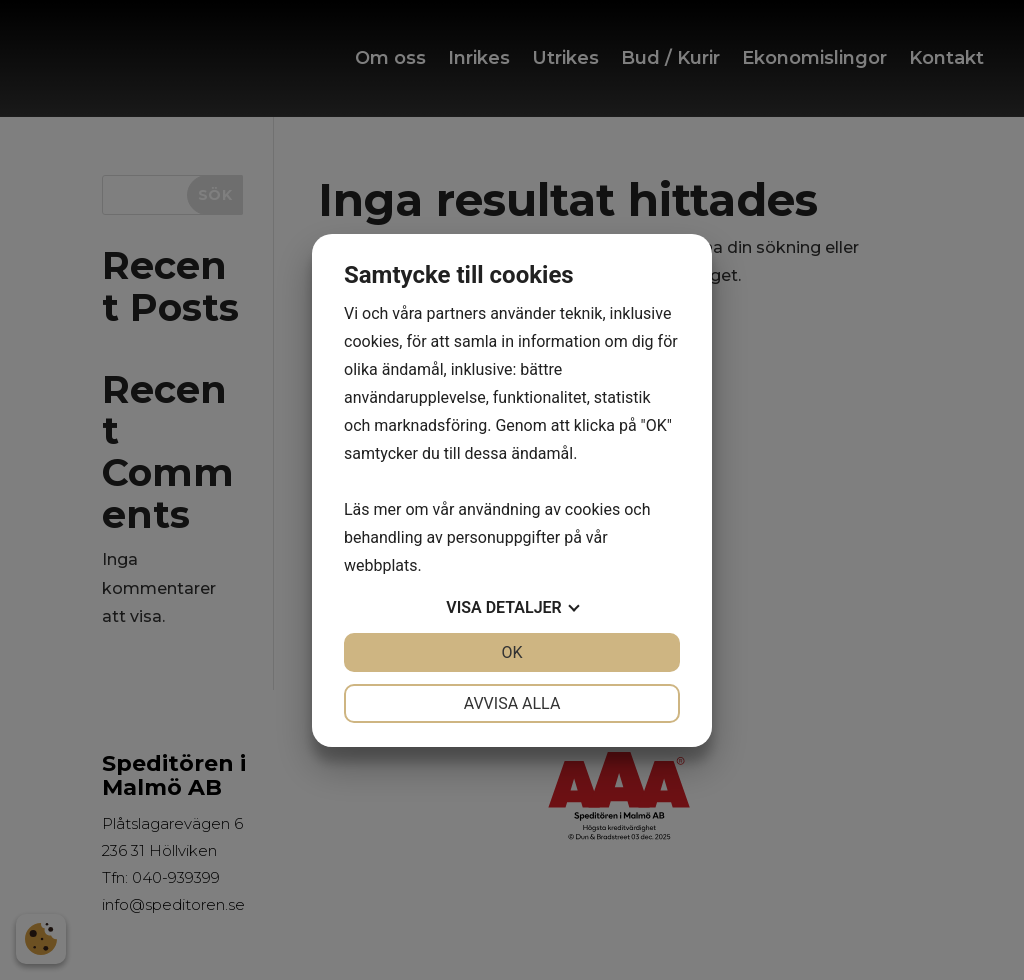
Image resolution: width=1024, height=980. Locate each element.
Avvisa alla (512, 703)
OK (511, 652)
